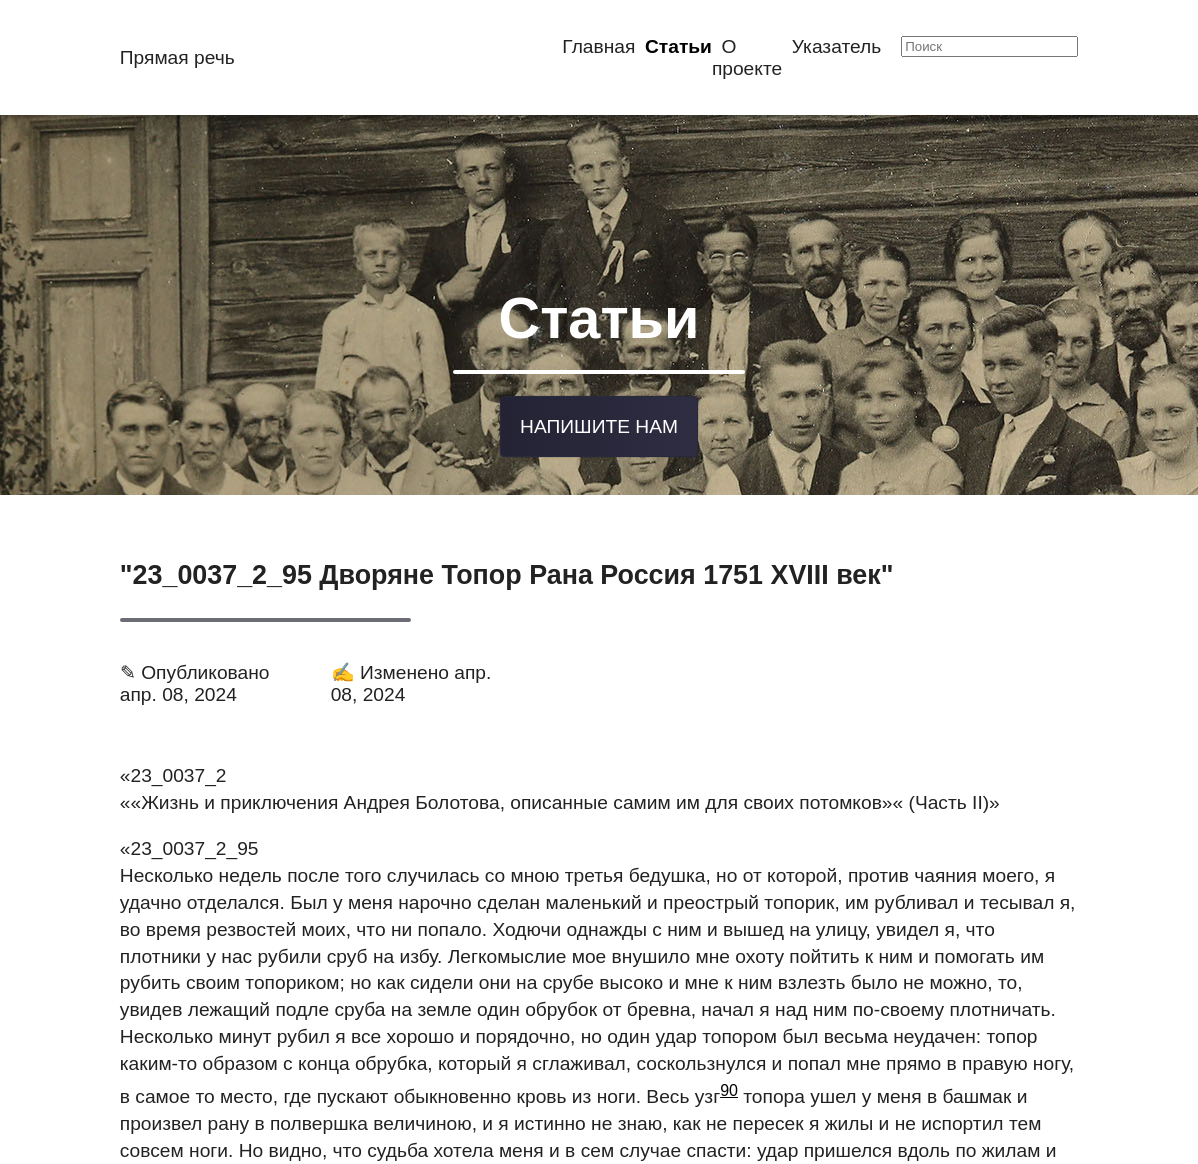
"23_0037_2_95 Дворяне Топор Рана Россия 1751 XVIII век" (507, 568)
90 (729, 1083)
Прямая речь (177, 57)
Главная (598, 46)
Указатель (836, 46)
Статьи (678, 46)
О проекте (747, 57)
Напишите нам (599, 419)
